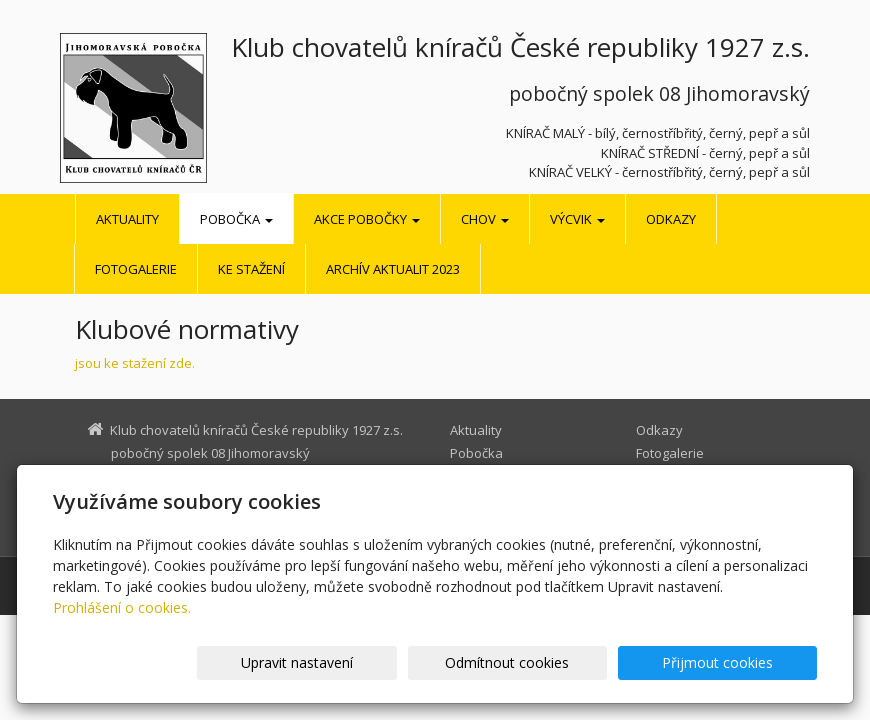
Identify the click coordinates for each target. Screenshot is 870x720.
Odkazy (671, 219)
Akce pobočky (367, 219)
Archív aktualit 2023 (393, 269)
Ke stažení (251, 269)
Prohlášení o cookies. (122, 607)
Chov (485, 219)
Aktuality (127, 219)
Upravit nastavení (413, 662)
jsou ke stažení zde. (135, 363)
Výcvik (577, 219)
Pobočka (236, 219)
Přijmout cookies (740, 662)
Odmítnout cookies (577, 662)
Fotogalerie (136, 269)
